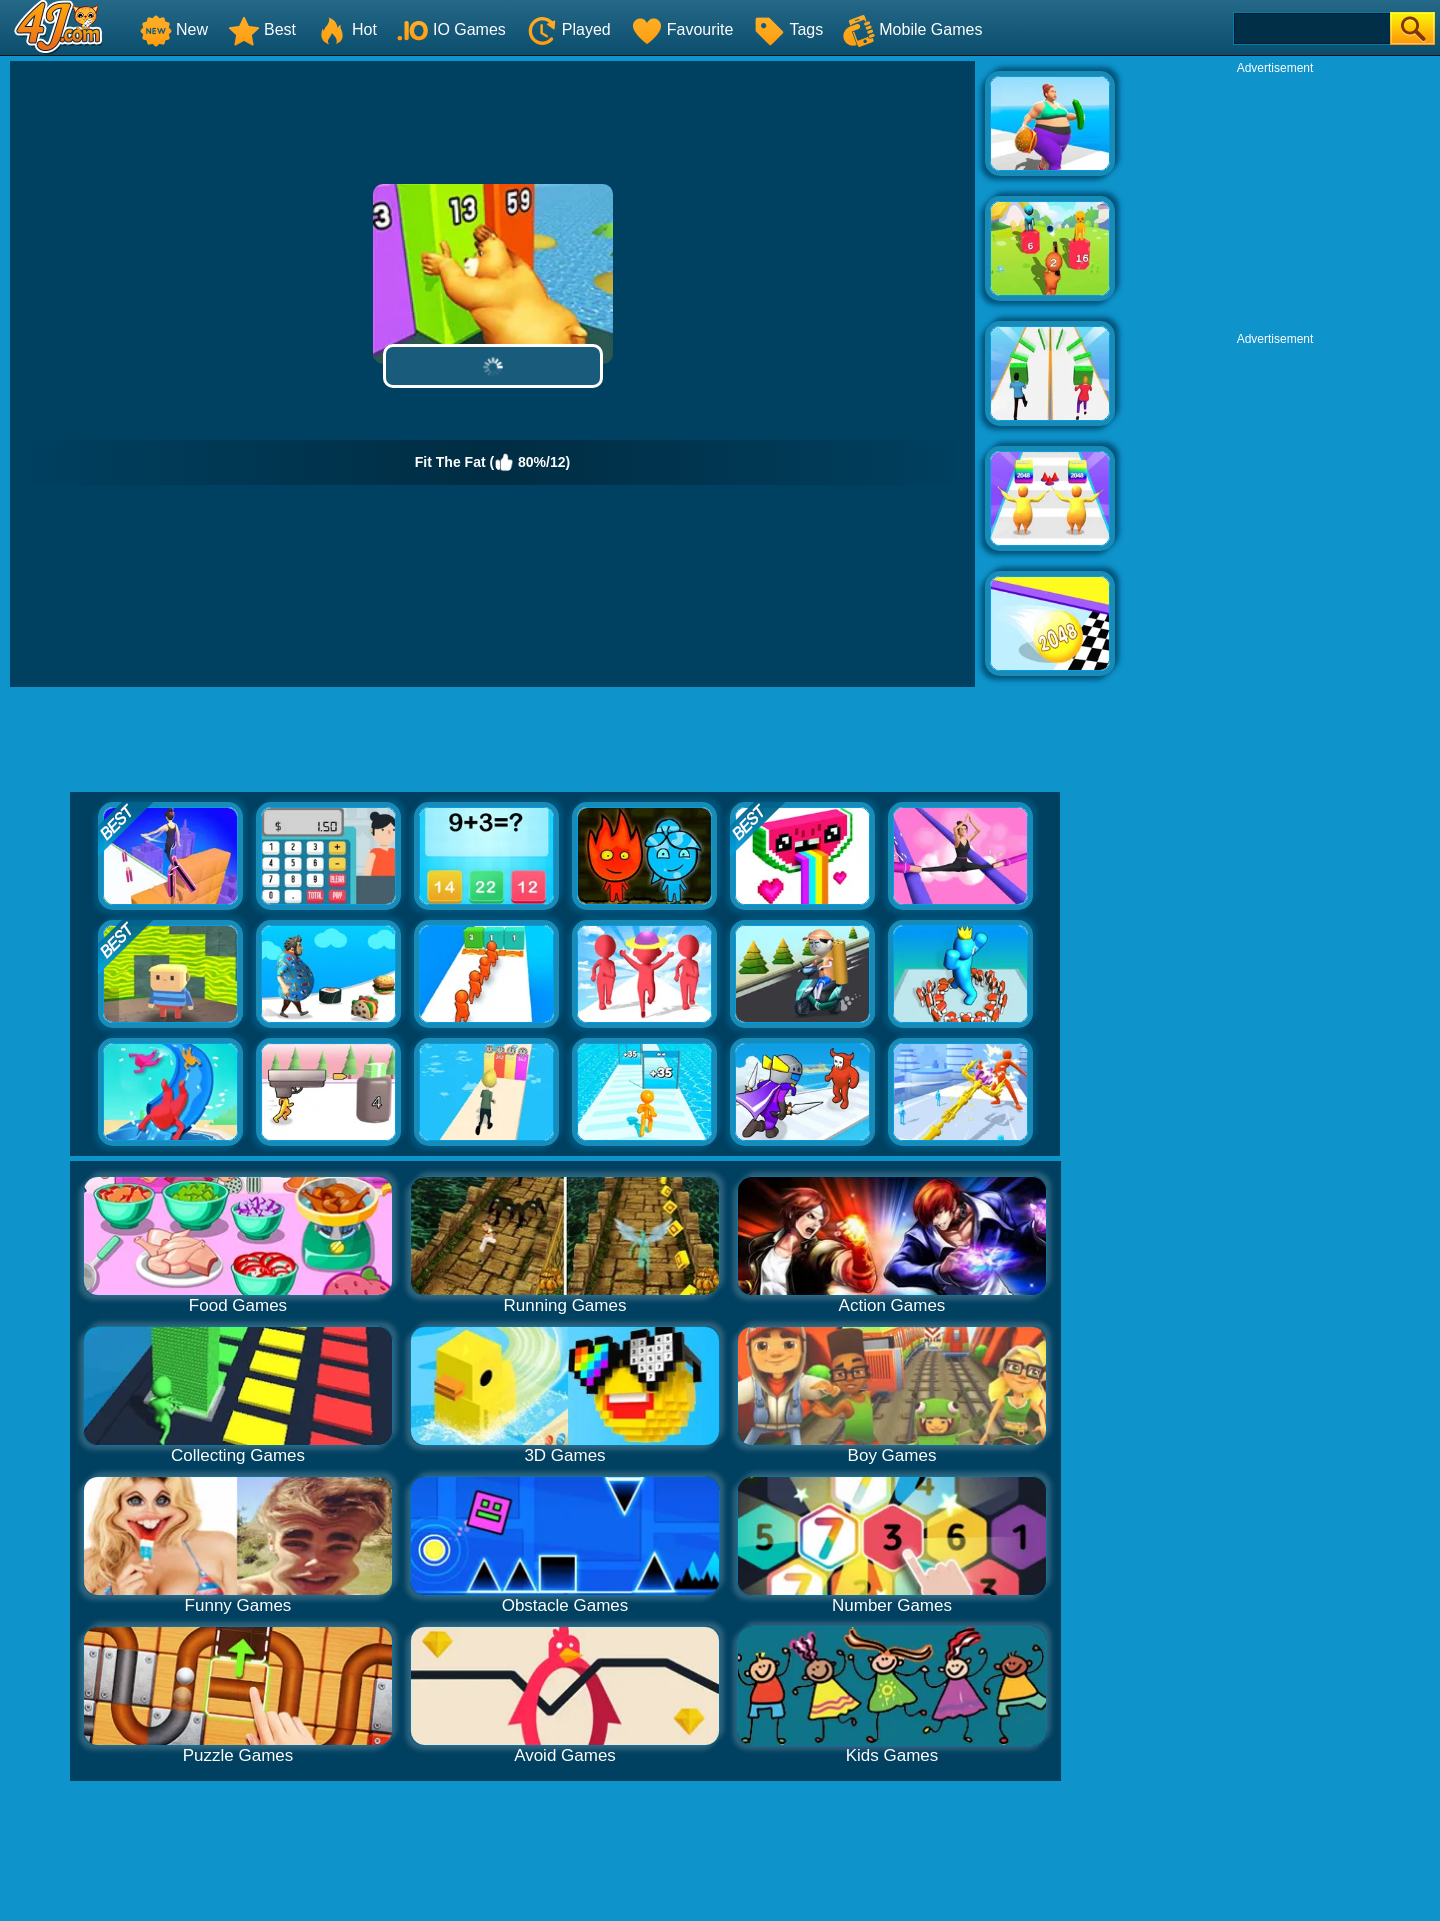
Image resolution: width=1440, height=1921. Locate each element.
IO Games (451, 29)
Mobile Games (912, 29)
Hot (346, 29)
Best (262, 29)
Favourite (682, 29)
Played (568, 29)
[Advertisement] (1275, 201)
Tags (788, 29)
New (174, 29)
